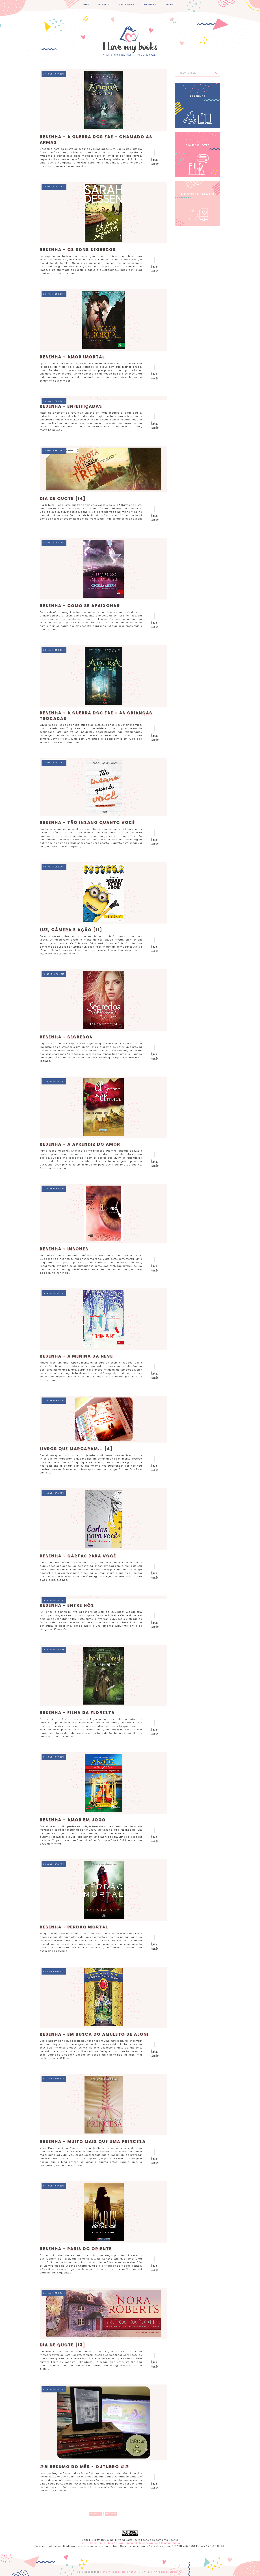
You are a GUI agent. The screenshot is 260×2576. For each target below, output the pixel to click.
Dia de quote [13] (62, 2345)
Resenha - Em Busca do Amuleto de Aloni (94, 2034)
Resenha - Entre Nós (67, 1605)
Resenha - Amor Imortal (72, 357)
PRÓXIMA (111, 2513)
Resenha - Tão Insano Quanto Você (87, 822)
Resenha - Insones (64, 1249)
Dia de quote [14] (63, 498)
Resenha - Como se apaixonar (80, 606)
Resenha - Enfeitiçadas (71, 406)
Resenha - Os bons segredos (78, 249)
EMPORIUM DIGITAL (172, 2572)
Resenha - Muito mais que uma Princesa (93, 2141)
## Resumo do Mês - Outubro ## (84, 2466)
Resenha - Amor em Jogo (73, 1820)
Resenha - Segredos (66, 1037)
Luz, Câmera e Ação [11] (71, 930)
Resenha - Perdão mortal (74, 1927)
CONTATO (170, 4)
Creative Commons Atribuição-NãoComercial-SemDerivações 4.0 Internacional (130, 2543)
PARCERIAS (125, 4)
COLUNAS (148, 4)
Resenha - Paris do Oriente (76, 2249)
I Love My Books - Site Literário (119, 2572)
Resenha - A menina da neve (76, 1356)
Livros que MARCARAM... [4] (76, 1449)
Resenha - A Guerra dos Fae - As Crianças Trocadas (96, 715)
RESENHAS (104, 4)
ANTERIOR (95, 2513)
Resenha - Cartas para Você (78, 1556)
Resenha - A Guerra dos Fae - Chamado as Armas (96, 139)
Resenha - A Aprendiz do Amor (80, 1144)
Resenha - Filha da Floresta (77, 1712)
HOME (86, 4)
